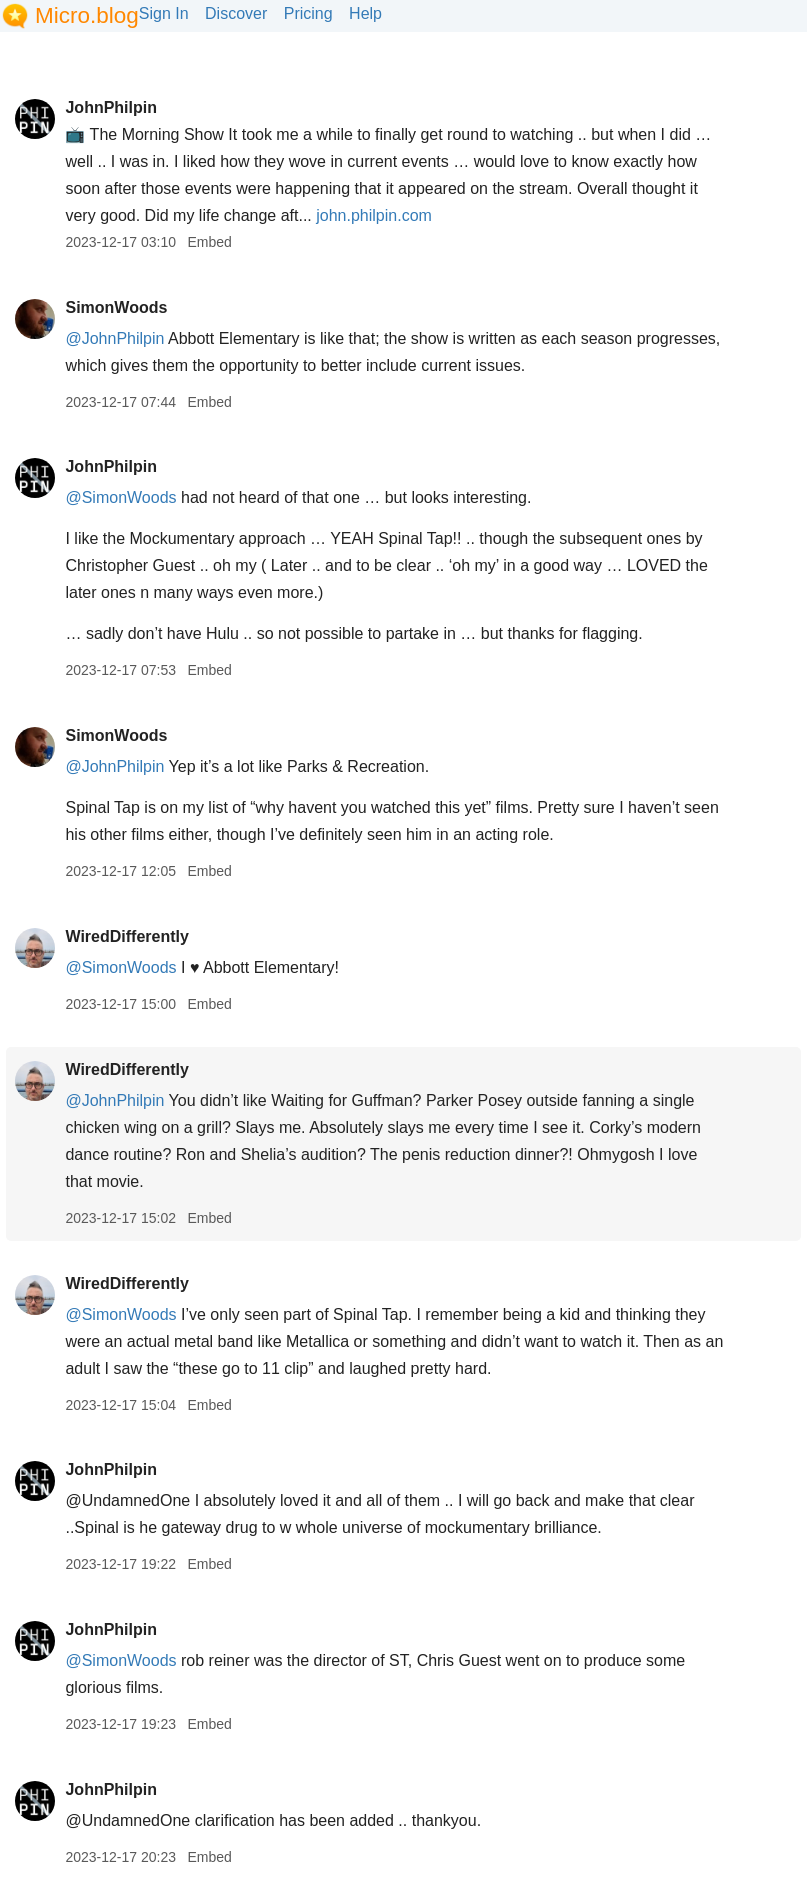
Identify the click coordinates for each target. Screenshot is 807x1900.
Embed (209, 242)
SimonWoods (116, 307)
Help (365, 13)
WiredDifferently (126, 936)
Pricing (308, 13)
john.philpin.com (374, 215)
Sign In (164, 13)
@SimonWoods (120, 497)
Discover (236, 13)
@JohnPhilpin (114, 338)
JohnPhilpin (111, 107)
